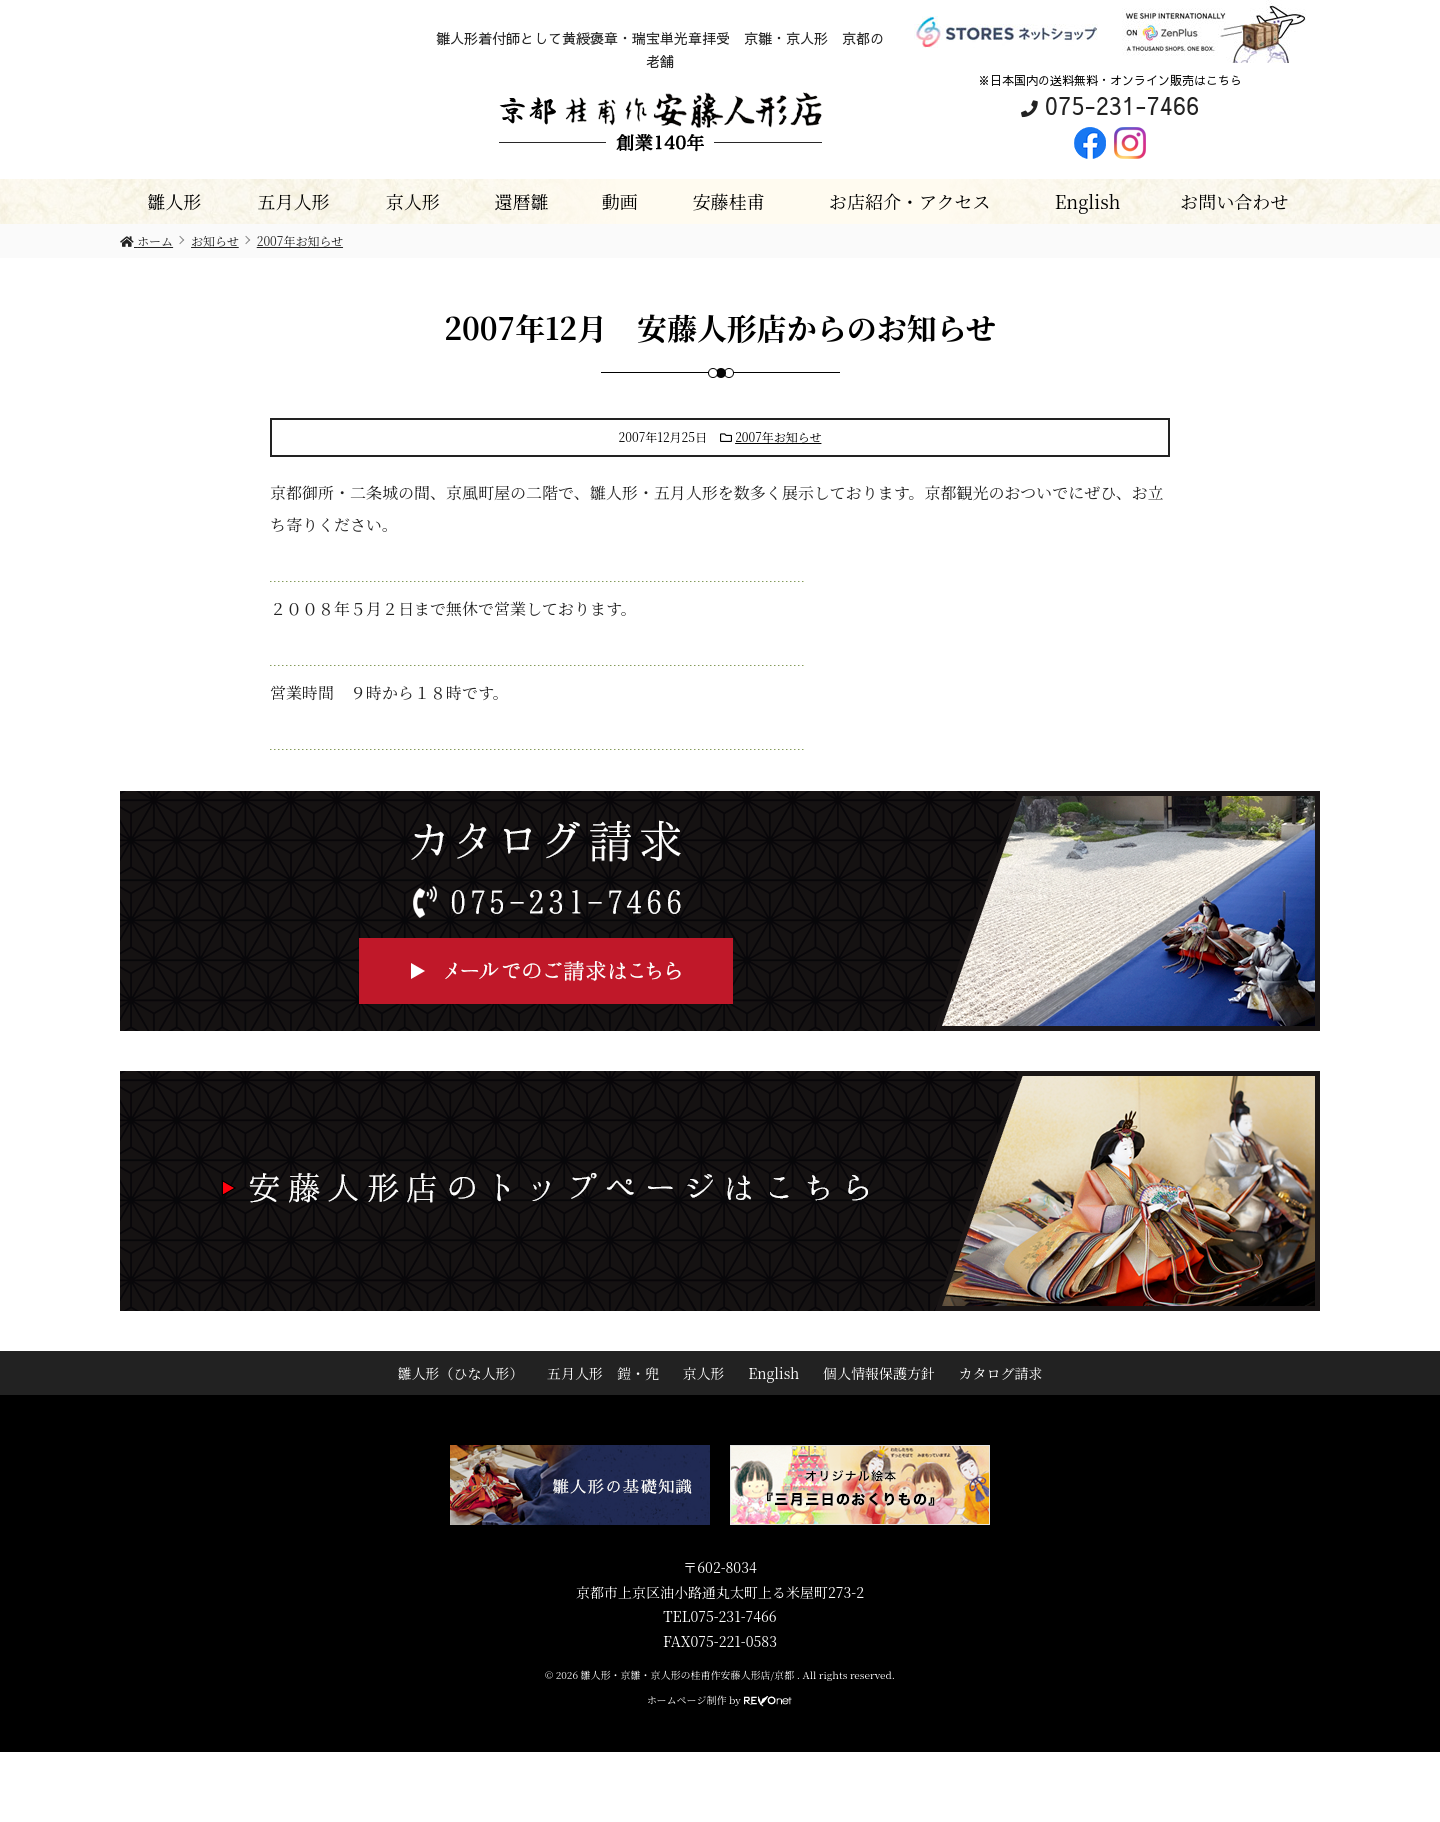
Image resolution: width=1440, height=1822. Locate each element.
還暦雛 (521, 201)
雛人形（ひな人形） (460, 1373)
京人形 (413, 201)
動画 (620, 201)
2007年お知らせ (778, 436)
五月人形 (294, 201)
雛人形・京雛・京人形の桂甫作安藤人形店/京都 (689, 1674)
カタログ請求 (1001, 1373)
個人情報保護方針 (879, 1373)
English (1088, 201)
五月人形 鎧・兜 (603, 1373)
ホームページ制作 (687, 1699)
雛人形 (174, 201)
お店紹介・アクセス (909, 201)
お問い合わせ (1234, 201)
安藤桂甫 (728, 201)
